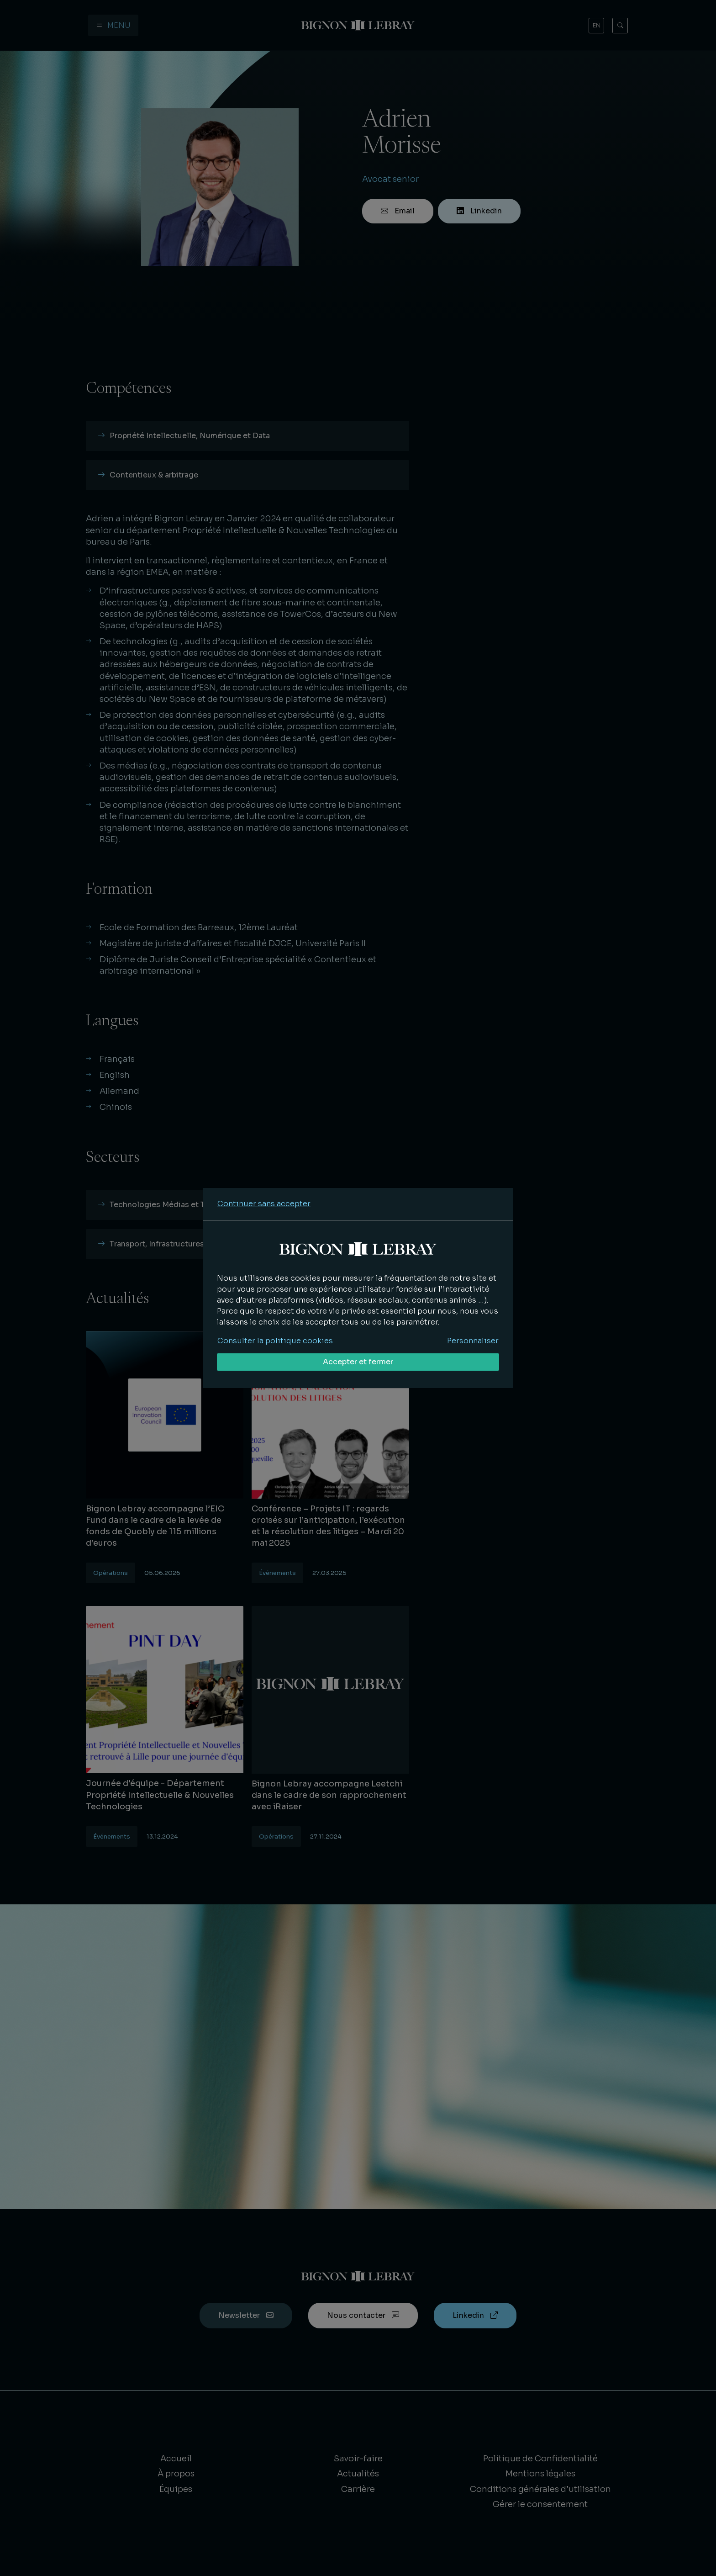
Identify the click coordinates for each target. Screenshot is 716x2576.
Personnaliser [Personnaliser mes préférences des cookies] (473, 1341)
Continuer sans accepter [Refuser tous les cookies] (264, 1203)
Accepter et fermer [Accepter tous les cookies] (358, 1362)
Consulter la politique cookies (275, 1341)
